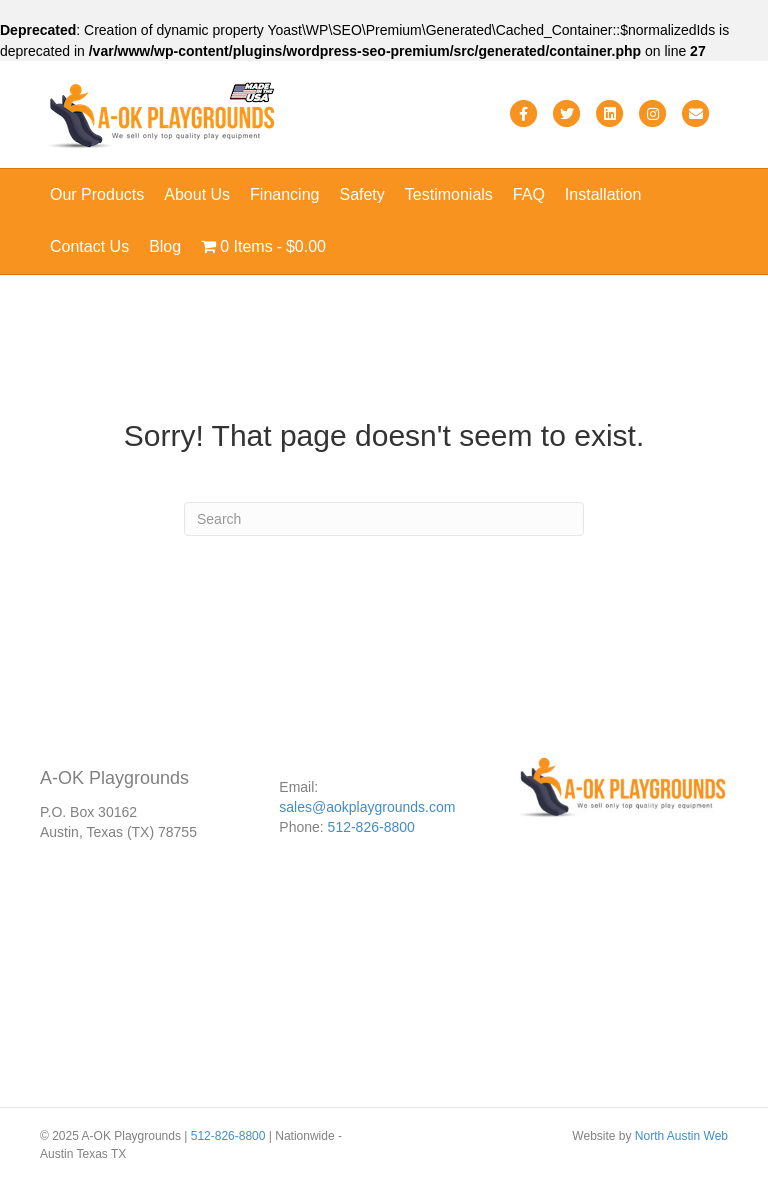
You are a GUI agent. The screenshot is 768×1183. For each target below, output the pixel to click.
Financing (284, 194)
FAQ (529, 194)
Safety (361, 194)
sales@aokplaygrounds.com (367, 807)
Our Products (97, 194)
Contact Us (89, 246)
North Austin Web (681, 1136)
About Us (197, 194)
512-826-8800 (371, 827)
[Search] (384, 519)
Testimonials (449, 194)
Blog (165, 246)
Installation (603, 194)
